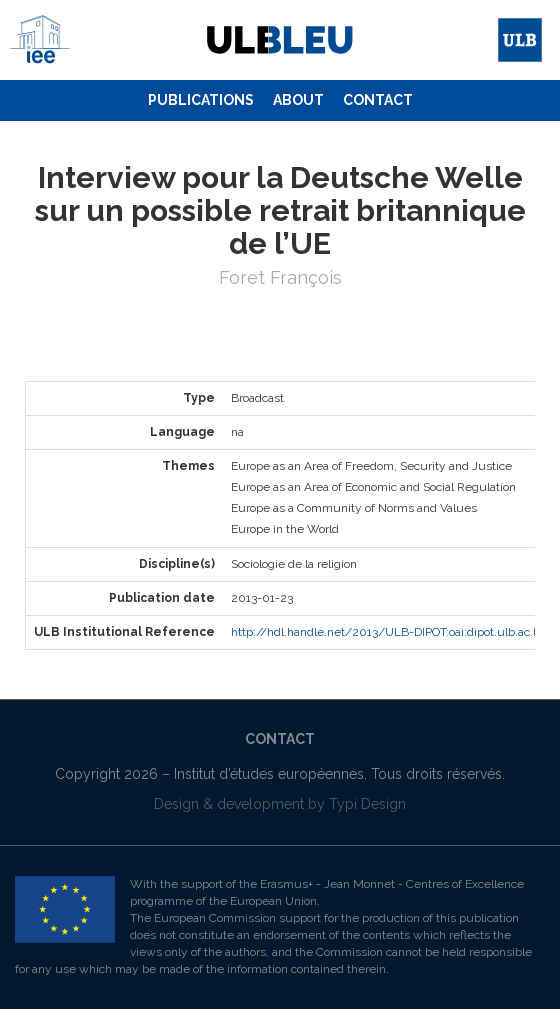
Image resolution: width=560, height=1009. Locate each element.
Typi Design (367, 804)
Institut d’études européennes (269, 774)
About (298, 100)
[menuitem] (201, 101)
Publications (201, 100)
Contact (378, 100)
